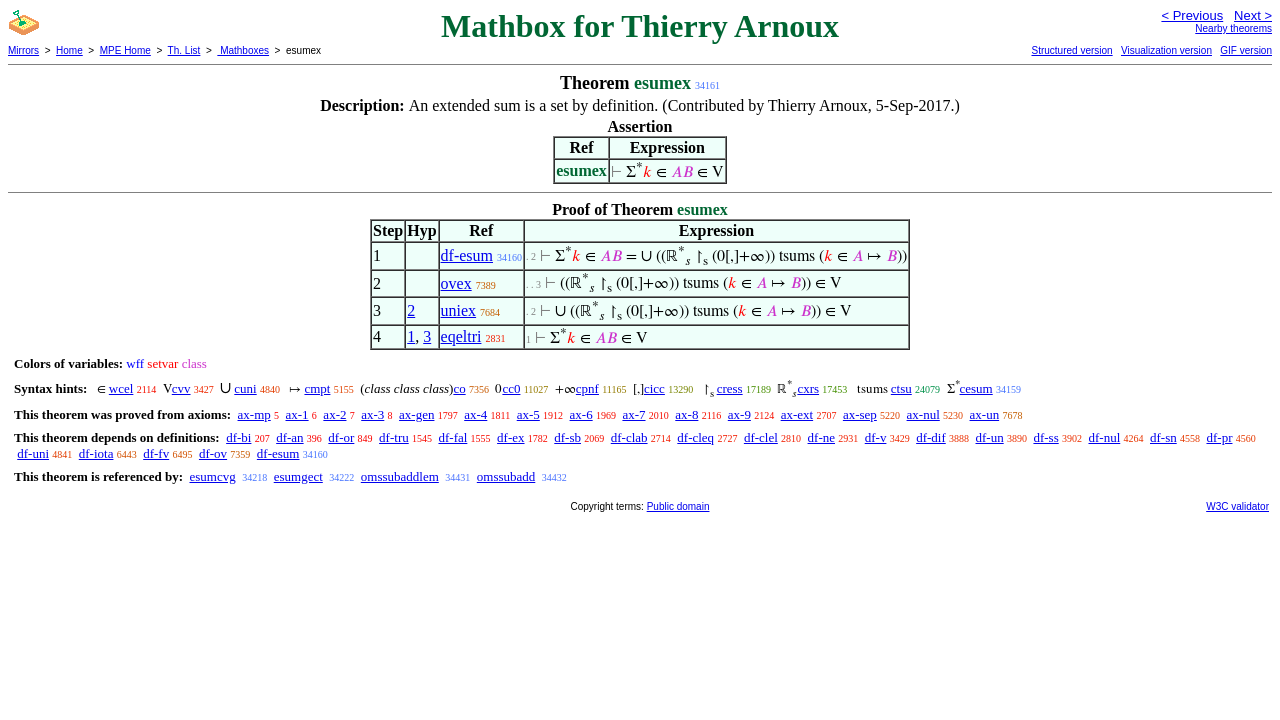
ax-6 (581, 414)
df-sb (567, 437)
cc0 (511, 388)
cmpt (317, 388)
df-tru (394, 437)
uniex (459, 310)
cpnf (587, 388)
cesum (976, 388)
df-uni (33, 453)
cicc (654, 388)
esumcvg (212, 476)
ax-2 (334, 414)
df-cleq (695, 437)
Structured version (1071, 50)
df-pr (1219, 437)
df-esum (467, 255)
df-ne (821, 437)
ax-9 (739, 414)
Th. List (184, 50)
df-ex (510, 437)
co (459, 388)
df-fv (156, 453)
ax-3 (372, 414)
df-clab (629, 437)
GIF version (1246, 50)
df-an (289, 437)
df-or (341, 437)
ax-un (985, 414)
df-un (990, 437)
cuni (245, 388)
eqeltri (461, 336)
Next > (1253, 15)
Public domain (678, 506)
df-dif (931, 437)
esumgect (298, 476)
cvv (181, 388)
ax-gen (416, 414)
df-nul (1104, 437)
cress (730, 388)
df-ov (213, 453)
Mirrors (23, 50)
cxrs (808, 388)
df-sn (1163, 437)
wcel (121, 388)
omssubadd (506, 476)
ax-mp (254, 414)
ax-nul (923, 414)
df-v (876, 437)
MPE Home (125, 50)
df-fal (452, 437)
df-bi (238, 437)
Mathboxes (243, 50)
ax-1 (297, 414)
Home (69, 50)
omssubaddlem (400, 476)
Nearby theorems (1233, 28)
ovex (456, 283)
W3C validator (1237, 506)
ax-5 (528, 414)
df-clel (761, 437)
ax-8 (686, 414)
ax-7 (633, 414)
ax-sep (860, 414)
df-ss (1045, 437)
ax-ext (797, 414)
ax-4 (475, 414)
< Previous (1192, 15)
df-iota (96, 453)
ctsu (901, 388)
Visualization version (1166, 50)
